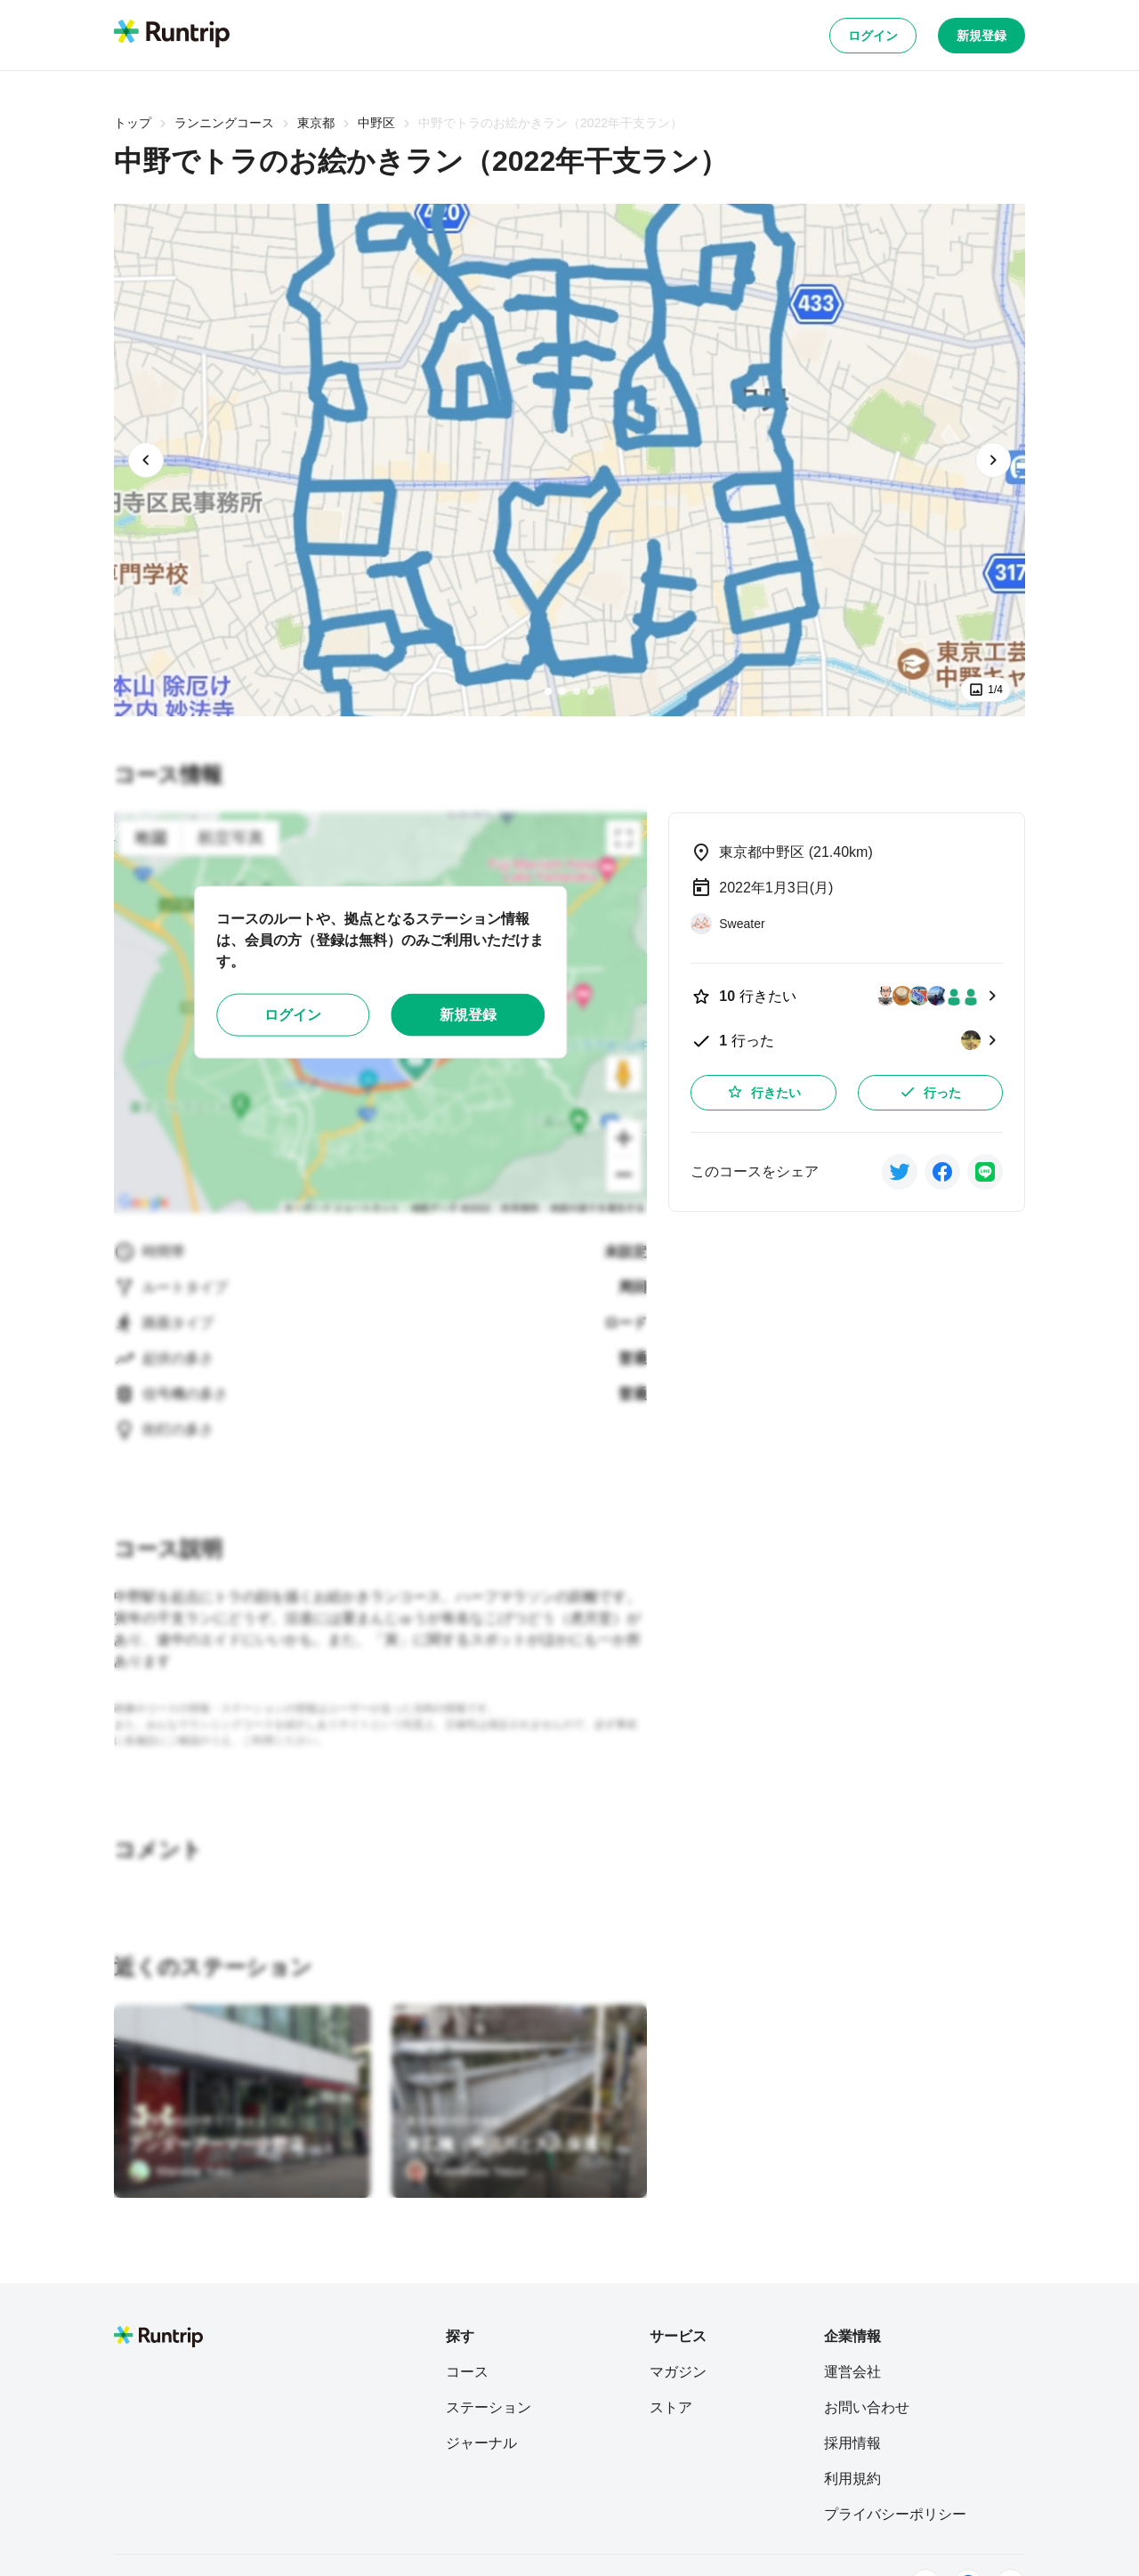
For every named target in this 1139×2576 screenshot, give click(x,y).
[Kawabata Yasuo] (467, 2171)
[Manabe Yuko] (180, 2171)
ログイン (873, 35)
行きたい (763, 1092)
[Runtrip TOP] (172, 35)
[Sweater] (727, 923)
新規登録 (981, 35)
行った (930, 1092)
